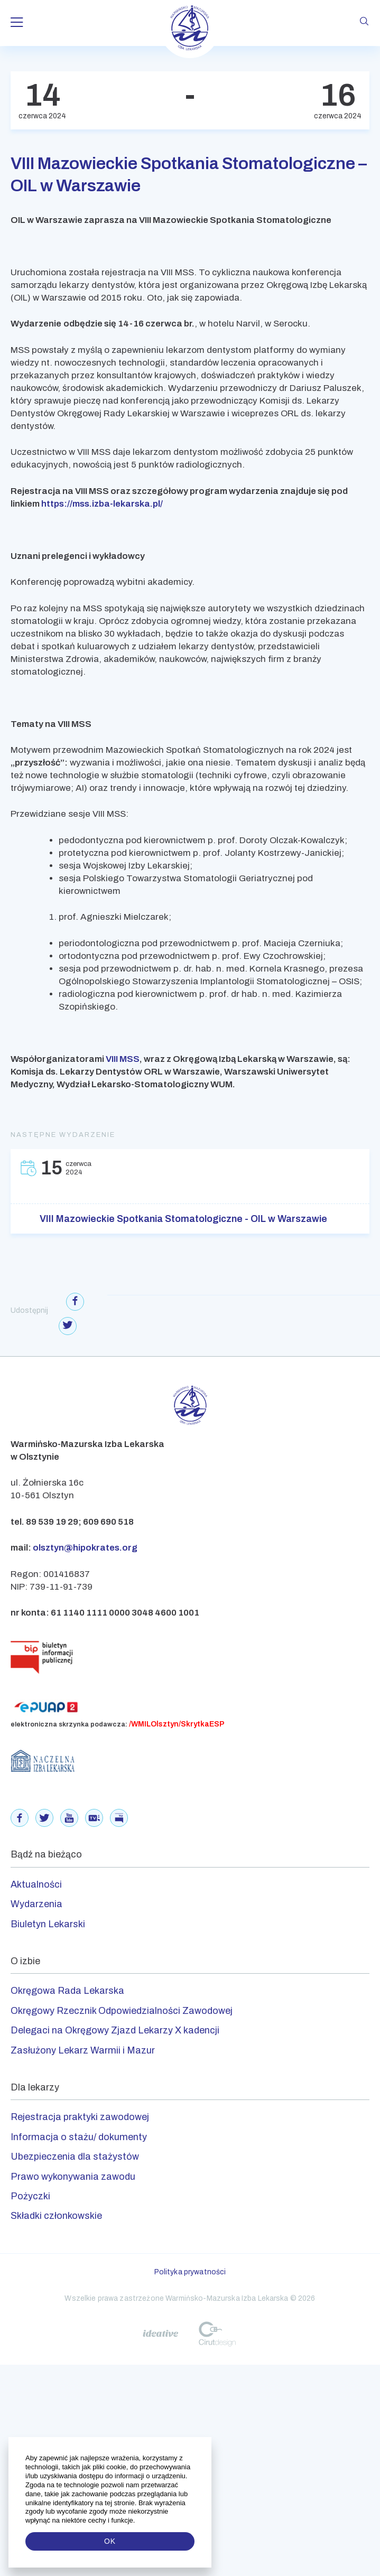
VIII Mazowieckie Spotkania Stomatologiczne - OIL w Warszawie (183, 1219)
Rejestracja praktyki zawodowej (80, 2117)
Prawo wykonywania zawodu (73, 2176)
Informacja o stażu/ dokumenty (79, 2137)
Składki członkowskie (56, 2215)
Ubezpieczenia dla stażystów (75, 2156)
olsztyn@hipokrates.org (85, 1548)
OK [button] (110, 2541)
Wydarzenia (36, 1904)
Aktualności (36, 1884)
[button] (136, 2520)
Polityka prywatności (190, 2272)
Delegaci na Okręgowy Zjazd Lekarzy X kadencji (115, 2030)
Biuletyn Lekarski (48, 1924)
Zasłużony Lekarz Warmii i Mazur (83, 2050)
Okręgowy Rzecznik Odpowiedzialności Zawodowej (122, 2010)
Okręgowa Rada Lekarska (67, 1990)
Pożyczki (30, 2196)
